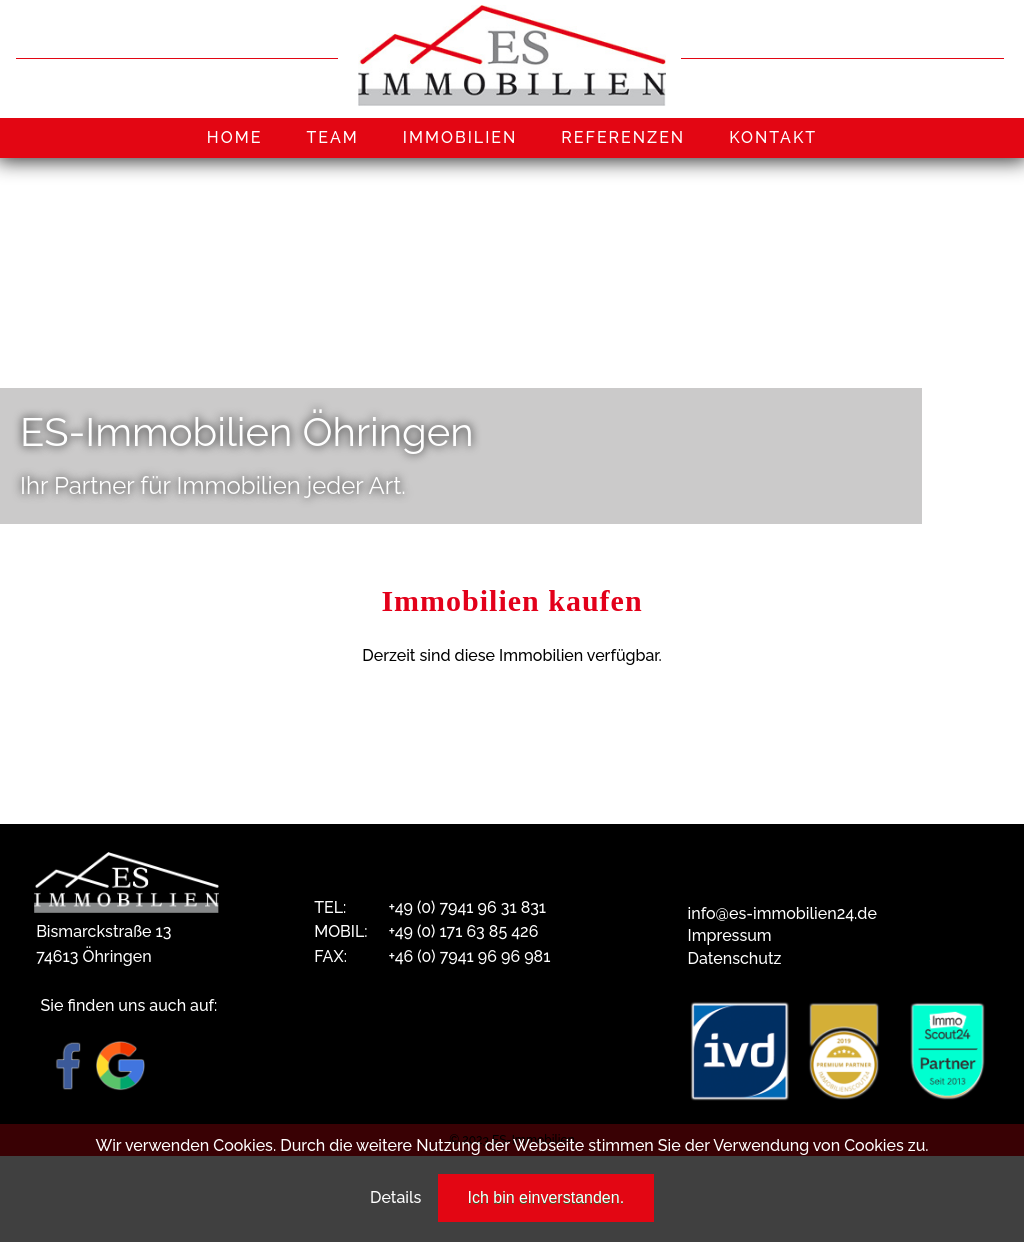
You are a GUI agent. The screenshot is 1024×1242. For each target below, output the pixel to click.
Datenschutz (735, 958)
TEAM (332, 137)
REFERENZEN (623, 137)
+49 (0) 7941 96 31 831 (467, 907)
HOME (235, 137)
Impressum (730, 935)
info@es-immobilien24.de (782, 913)
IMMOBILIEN (460, 137)
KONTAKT (773, 137)
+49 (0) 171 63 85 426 (463, 931)
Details (395, 1197)
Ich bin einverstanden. (546, 1197)
